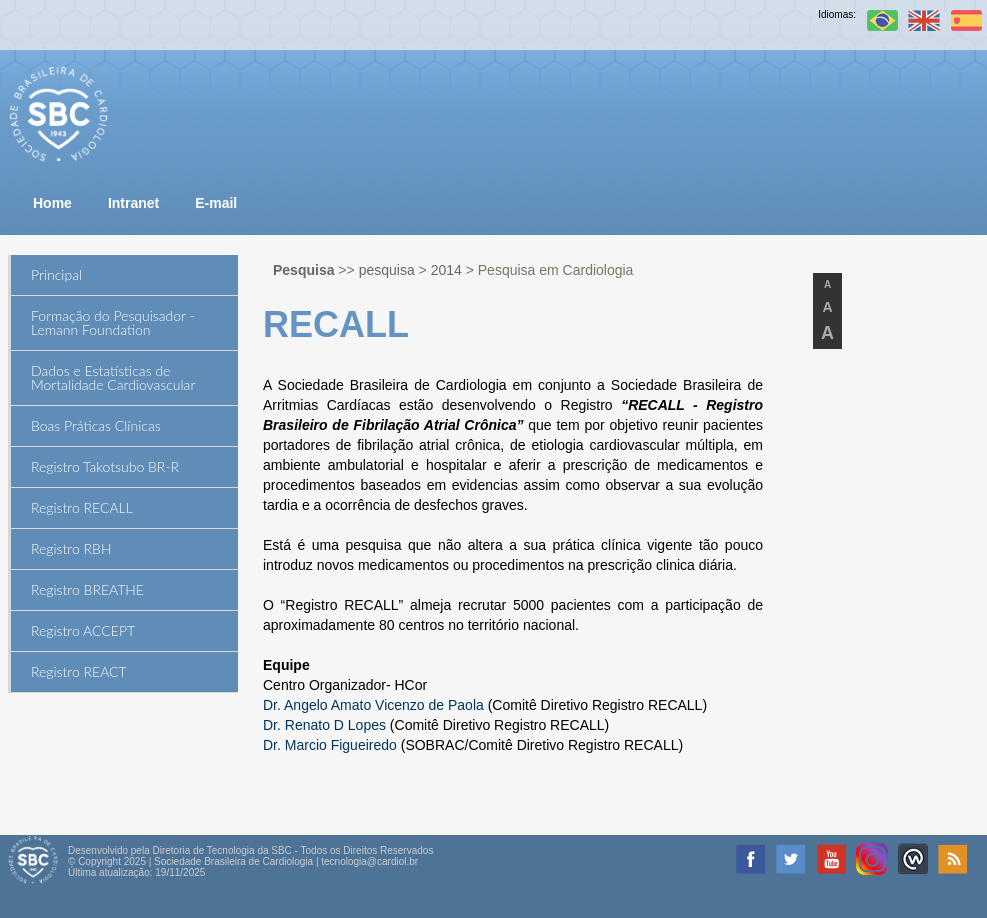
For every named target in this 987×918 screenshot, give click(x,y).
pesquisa (387, 270)
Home (52, 203)
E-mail (216, 203)
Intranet (133, 203)
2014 (446, 270)
